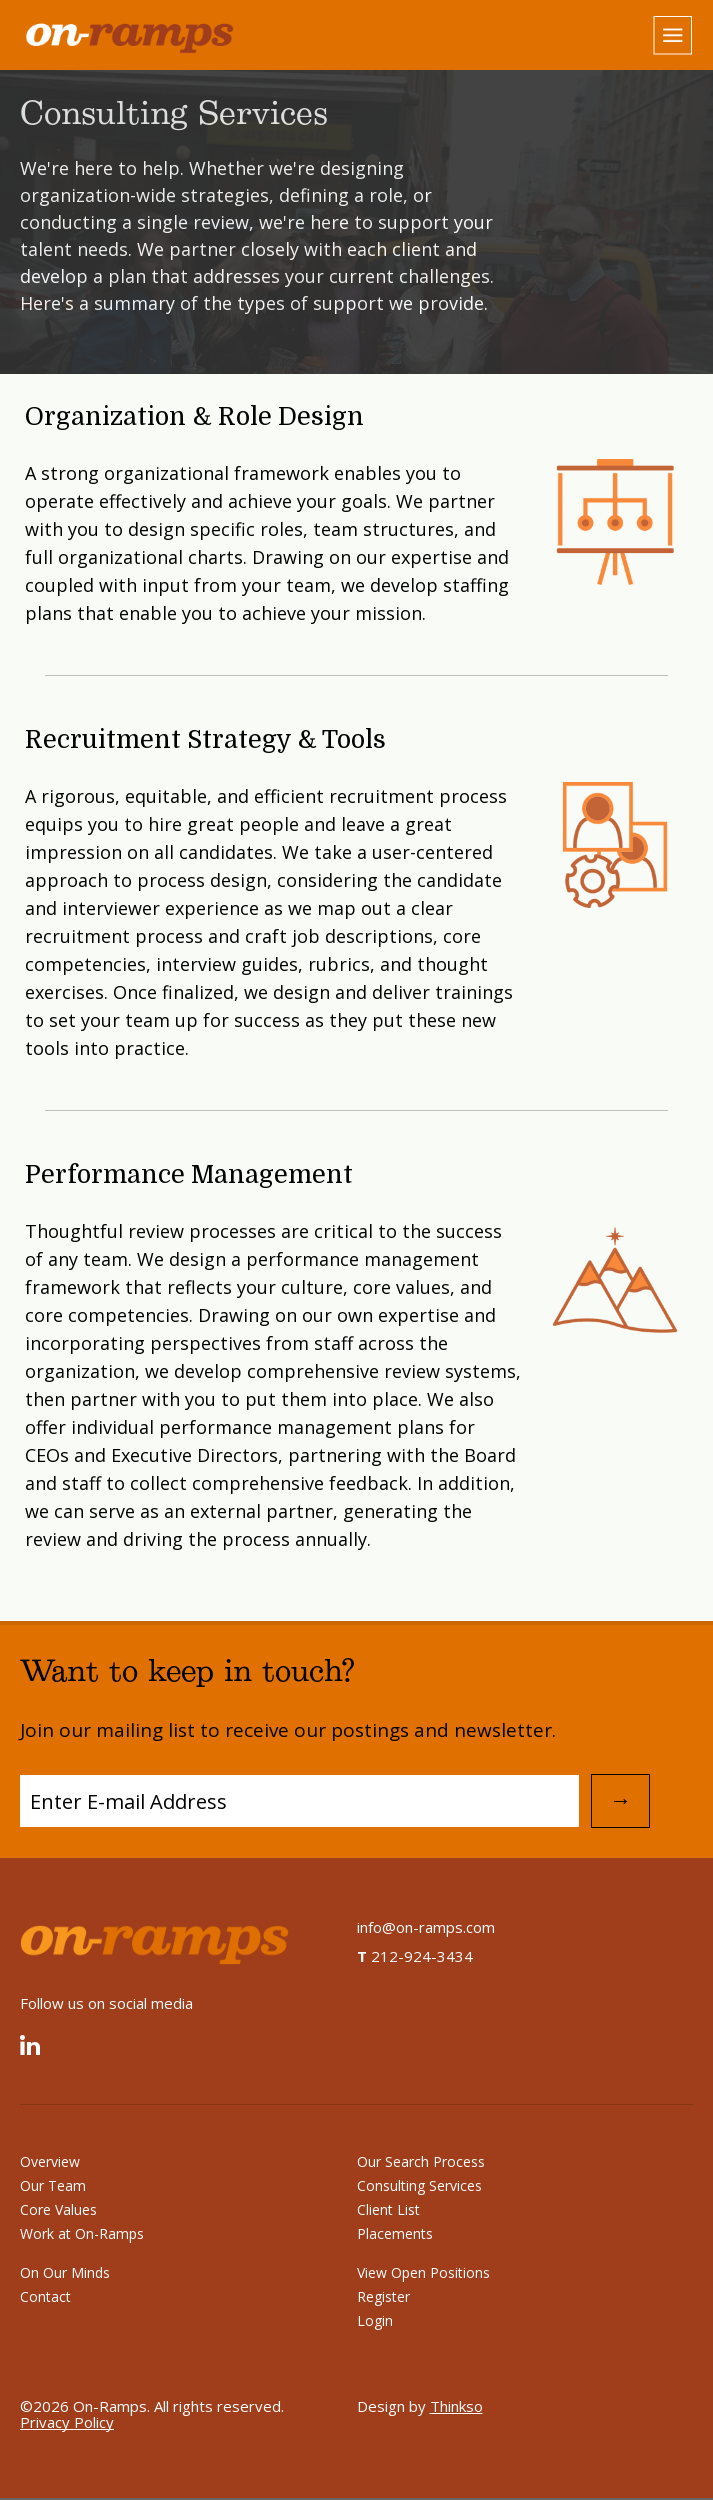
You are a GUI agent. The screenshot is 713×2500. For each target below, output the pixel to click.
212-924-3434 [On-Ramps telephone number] (415, 1956)
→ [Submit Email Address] (621, 1800)
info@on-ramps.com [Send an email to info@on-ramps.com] (426, 1927)
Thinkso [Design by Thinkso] (456, 2406)
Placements (395, 2233)
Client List (388, 2209)
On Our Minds (65, 2272)
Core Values (58, 2209)
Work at (82, 2233)
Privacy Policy (67, 2422)
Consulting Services (419, 2185)
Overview (50, 2161)
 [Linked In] (30, 2047)
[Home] (180, 36)
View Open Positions (423, 2272)
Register (383, 2296)
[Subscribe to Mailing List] (299, 1801)
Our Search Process (421, 2161)
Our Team (53, 2185)
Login (375, 2320)
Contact (45, 2296)
